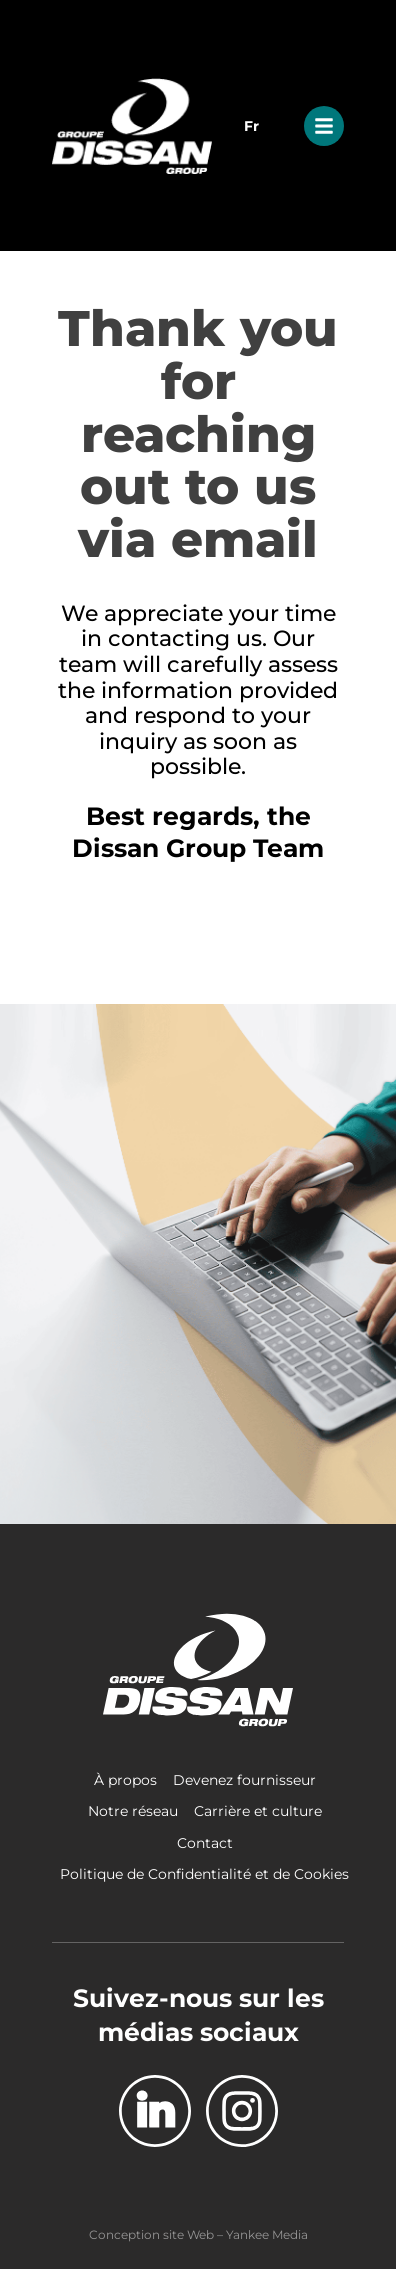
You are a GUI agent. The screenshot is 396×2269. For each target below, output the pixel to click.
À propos (125, 1780)
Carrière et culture (258, 1811)
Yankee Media (267, 2234)
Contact (205, 1843)
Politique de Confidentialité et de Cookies (204, 1874)
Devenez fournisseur (244, 1780)
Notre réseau (133, 1811)
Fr (251, 126)
